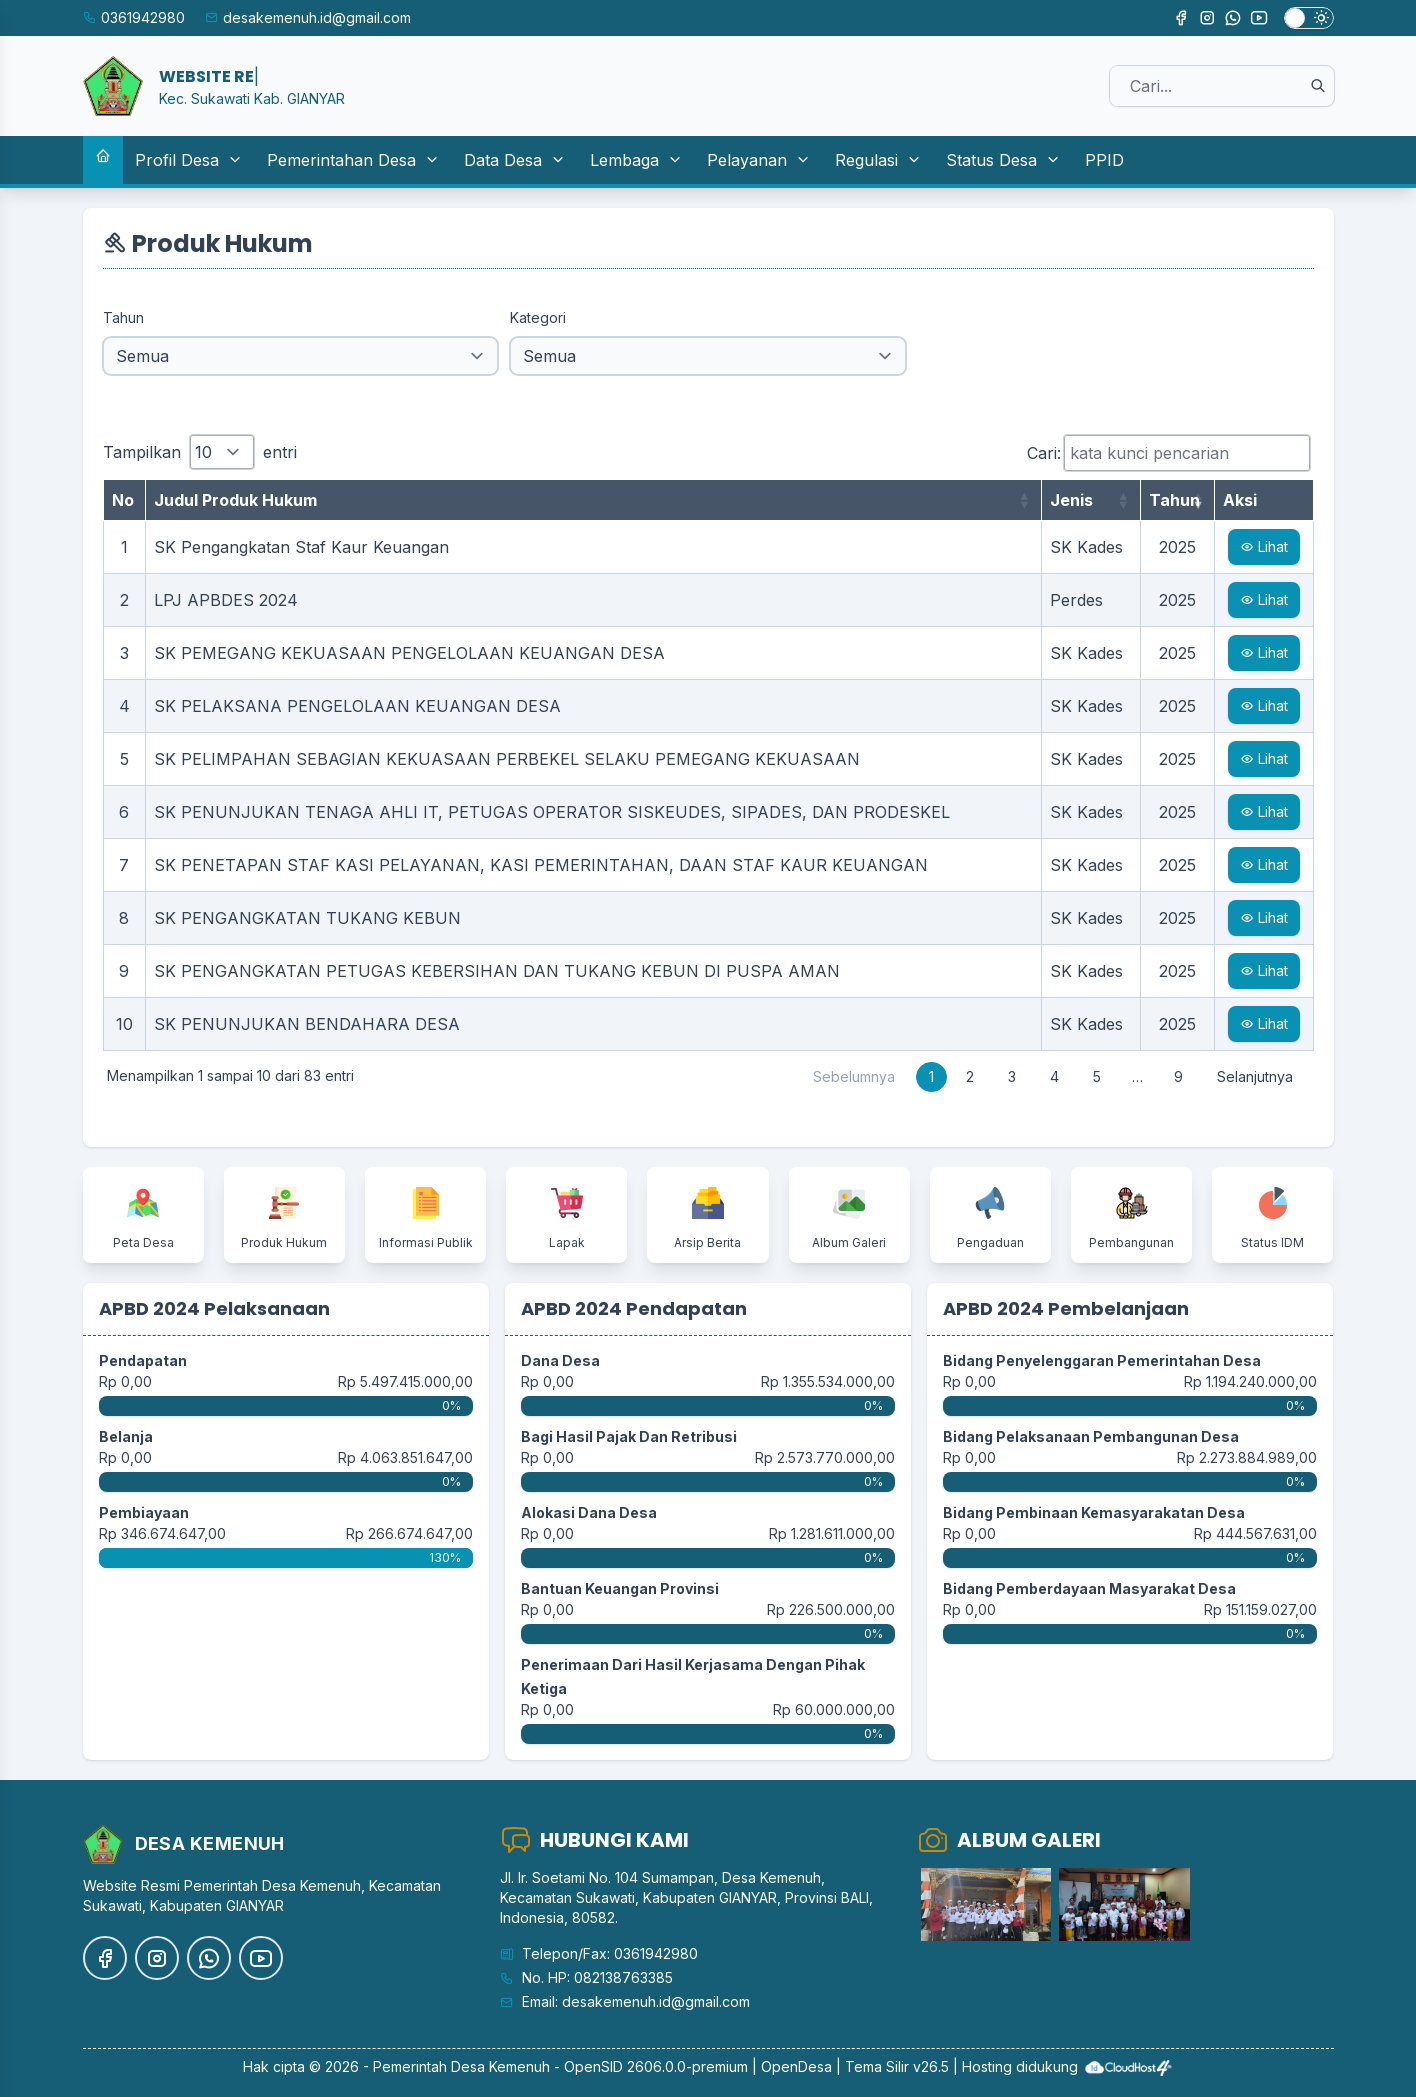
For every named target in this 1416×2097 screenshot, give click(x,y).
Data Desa (515, 160)
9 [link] (1178, 1076)
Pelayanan (759, 160)
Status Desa (1003, 160)
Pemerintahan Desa (353, 160)
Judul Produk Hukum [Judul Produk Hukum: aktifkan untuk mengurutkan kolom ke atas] (235, 500)
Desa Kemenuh (500, 2066)
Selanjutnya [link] (1255, 1076)
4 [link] (1054, 1076)
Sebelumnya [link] (854, 1076)
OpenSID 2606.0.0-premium (656, 2066)
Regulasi (878, 160)
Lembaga (636, 160)
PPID (1104, 160)
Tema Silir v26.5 (897, 2066)
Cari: (1168, 453)
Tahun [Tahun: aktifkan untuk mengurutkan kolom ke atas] (1174, 500)
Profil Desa (189, 160)
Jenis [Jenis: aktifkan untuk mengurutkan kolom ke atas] (1071, 500)
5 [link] (1097, 1076)
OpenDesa (796, 2066)
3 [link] (1012, 1076)
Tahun (123, 317)
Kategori (538, 317)
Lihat (1264, 546)
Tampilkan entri (200, 452)
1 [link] (931, 1076)
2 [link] (970, 1076)
